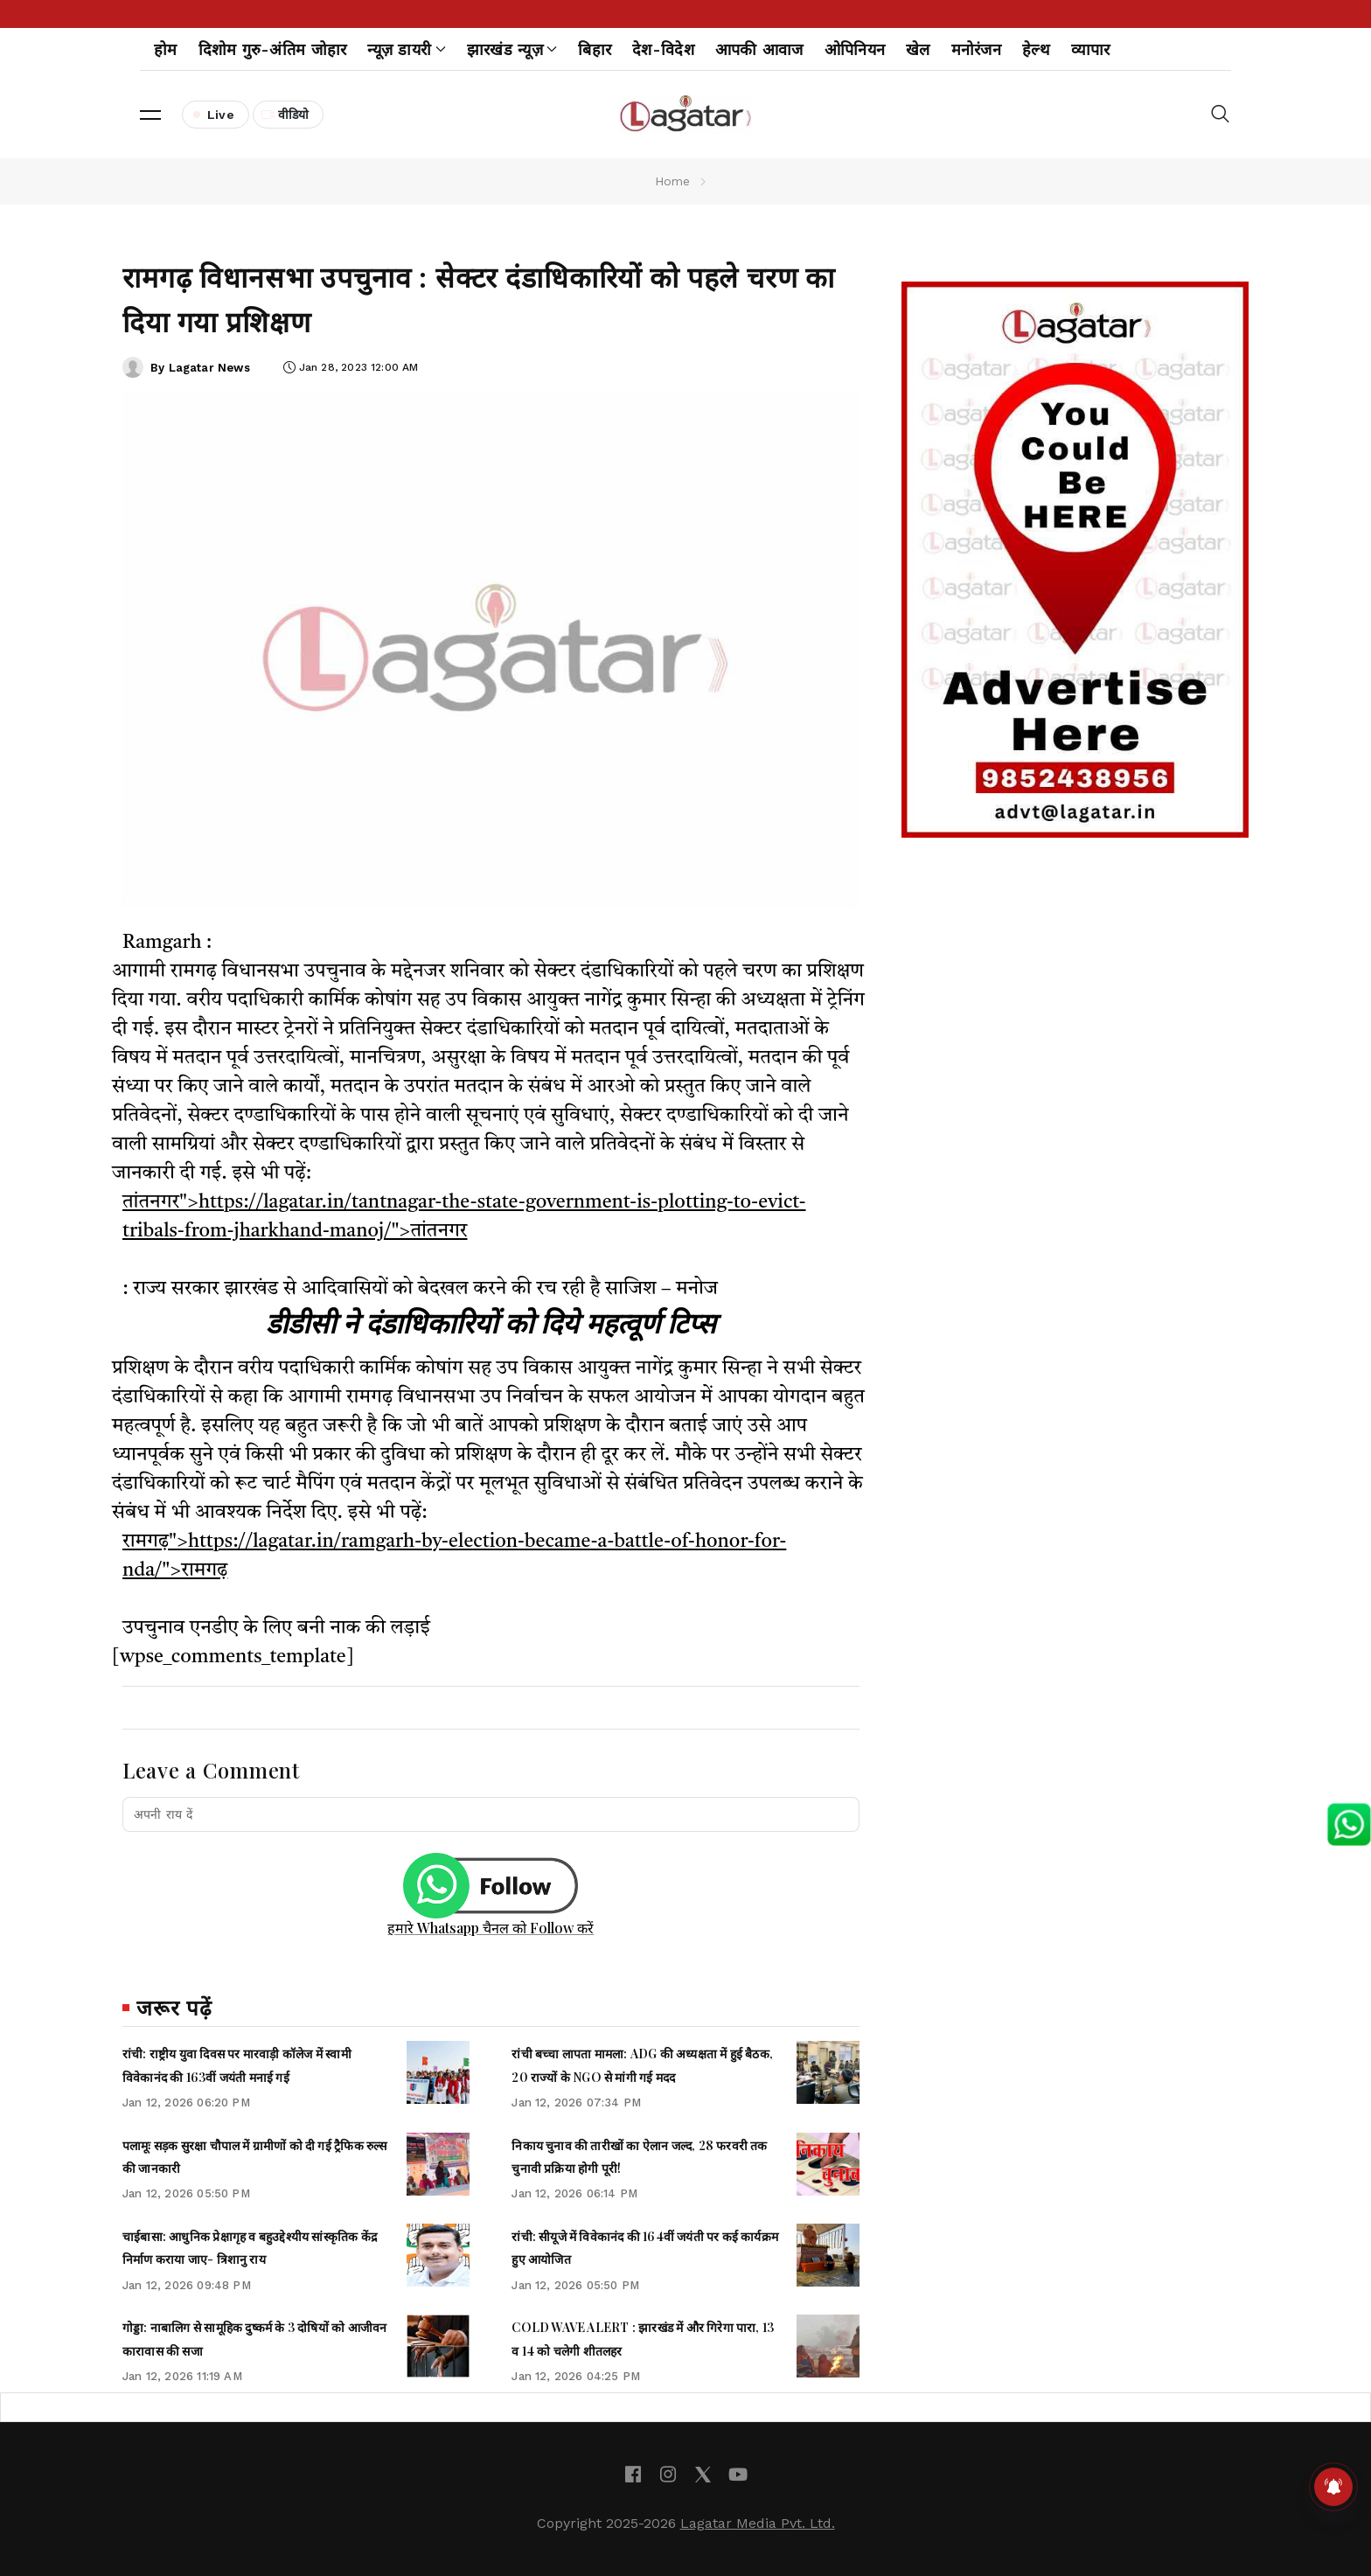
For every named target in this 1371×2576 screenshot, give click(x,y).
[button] (150, 114)
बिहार (594, 49)
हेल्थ (1036, 49)
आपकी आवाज (759, 49)
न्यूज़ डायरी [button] (406, 49)
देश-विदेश (663, 49)
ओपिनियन (855, 49)
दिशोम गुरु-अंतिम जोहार (272, 49)
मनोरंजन (976, 49)
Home (673, 181)
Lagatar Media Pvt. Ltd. (757, 2523)
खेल (918, 49)
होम (165, 49)
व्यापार (1090, 49)
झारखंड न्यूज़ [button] (512, 49)
